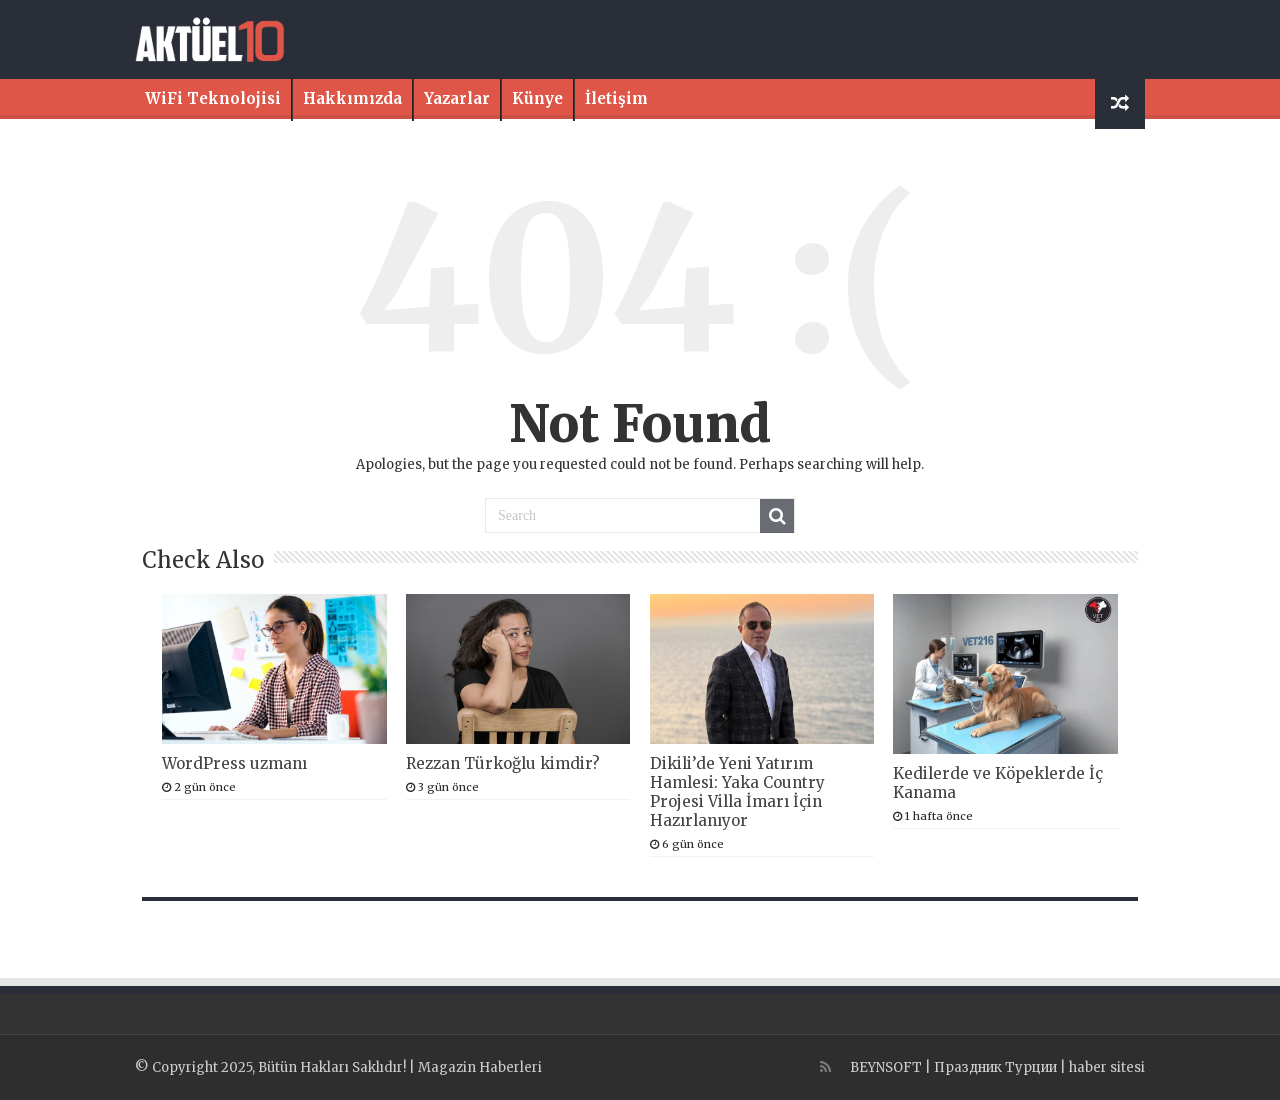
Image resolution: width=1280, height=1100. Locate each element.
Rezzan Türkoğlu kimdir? (503, 763)
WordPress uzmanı (234, 763)
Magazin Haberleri (480, 1067)
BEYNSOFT (886, 1067)
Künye (537, 98)
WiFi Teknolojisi (213, 98)
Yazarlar (457, 98)
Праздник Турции (995, 1067)
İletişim (616, 98)
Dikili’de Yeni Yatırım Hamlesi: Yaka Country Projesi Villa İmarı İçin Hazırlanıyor (737, 792)
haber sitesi (1107, 1067)
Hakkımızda (352, 98)
